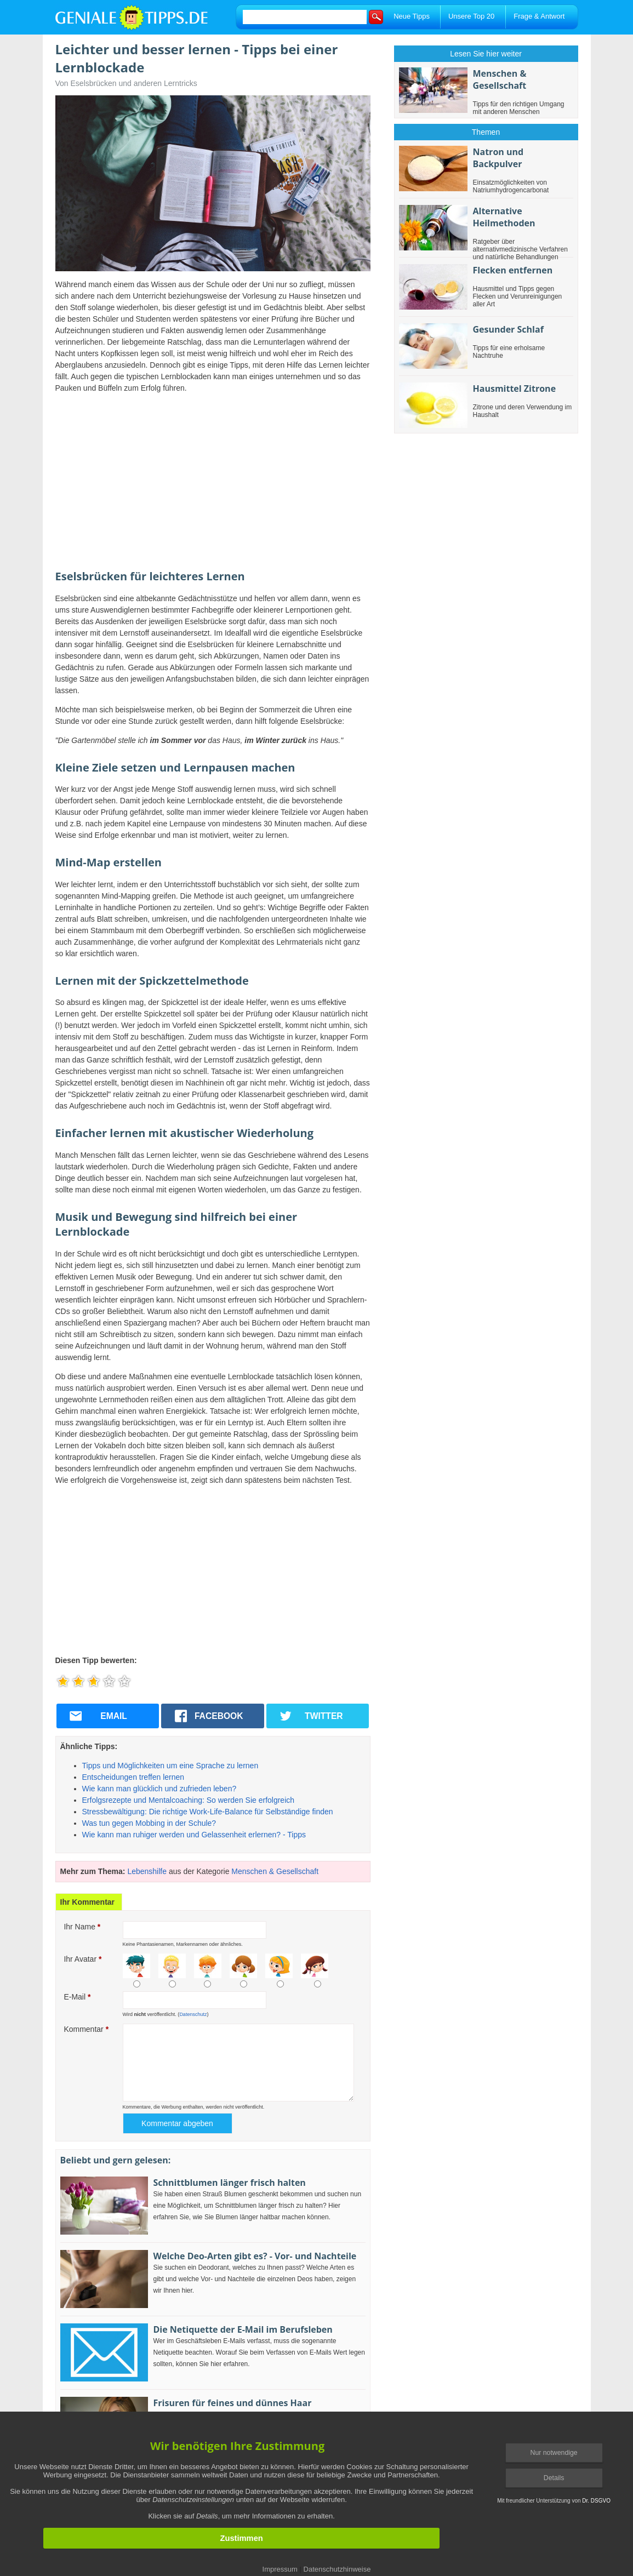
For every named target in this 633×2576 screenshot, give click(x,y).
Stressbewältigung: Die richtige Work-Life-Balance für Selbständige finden (207, 1811)
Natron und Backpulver (498, 158)
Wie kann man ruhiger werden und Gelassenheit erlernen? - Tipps (194, 1834)
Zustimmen (241, 2538)
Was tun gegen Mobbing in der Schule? (149, 1823)
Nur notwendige (554, 2453)
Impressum (280, 2569)
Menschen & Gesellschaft (274, 1871)
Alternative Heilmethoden (504, 217)
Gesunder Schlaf (508, 329)
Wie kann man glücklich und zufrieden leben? (159, 1788)
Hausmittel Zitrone (514, 388)
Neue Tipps (412, 16)
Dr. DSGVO (596, 2501)
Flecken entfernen (513, 270)
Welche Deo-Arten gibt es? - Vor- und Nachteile (255, 2256)
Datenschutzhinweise (337, 2569)
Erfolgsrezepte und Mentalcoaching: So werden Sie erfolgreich (188, 1800)
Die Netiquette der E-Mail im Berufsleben (243, 2329)
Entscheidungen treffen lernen (133, 1777)
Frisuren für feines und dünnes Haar (232, 2403)
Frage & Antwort (539, 16)
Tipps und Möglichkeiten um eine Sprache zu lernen (170, 1765)
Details (554, 2478)
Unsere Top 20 (471, 16)
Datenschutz (193, 2014)
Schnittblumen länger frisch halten (229, 2183)
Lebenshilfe (147, 1871)
